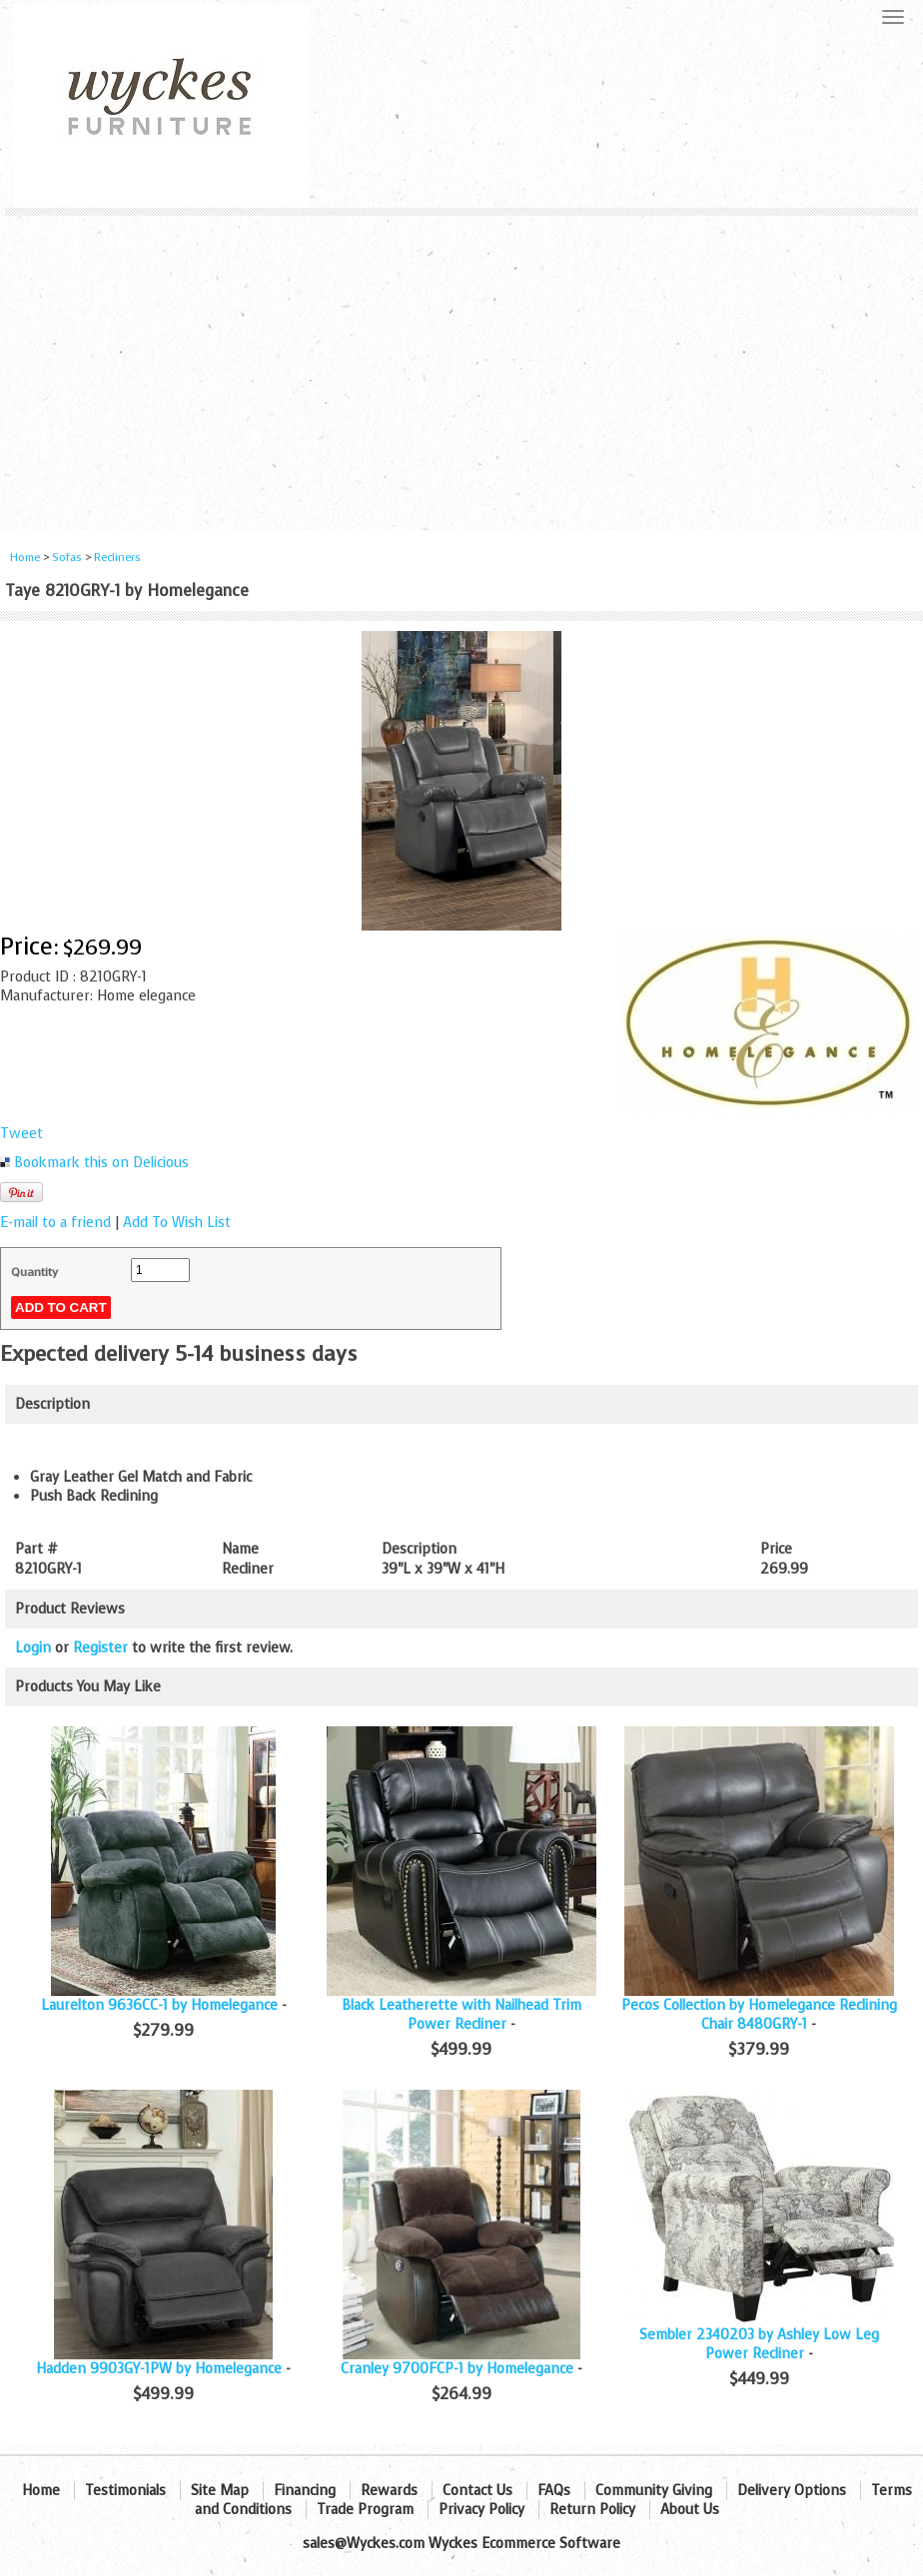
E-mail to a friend (55, 1222)
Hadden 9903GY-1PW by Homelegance (159, 2368)
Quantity (34, 1272)
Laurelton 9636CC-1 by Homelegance (159, 2005)
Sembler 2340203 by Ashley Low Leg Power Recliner (759, 2344)
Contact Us (477, 2490)
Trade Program (365, 2509)
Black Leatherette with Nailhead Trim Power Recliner (461, 2015)
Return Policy (592, 2509)
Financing (305, 2490)
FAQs (553, 2490)
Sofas (67, 557)
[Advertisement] (461, 365)
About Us (689, 2509)
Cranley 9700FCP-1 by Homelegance (457, 2368)
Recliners (117, 557)
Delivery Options (791, 2490)
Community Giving (653, 2490)
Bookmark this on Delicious (101, 1162)
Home (25, 557)
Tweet (21, 1133)
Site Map (220, 2490)
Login (33, 1647)
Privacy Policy (481, 2509)
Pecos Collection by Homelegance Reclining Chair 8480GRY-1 (759, 2015)
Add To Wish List (177, 1222)
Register (100, 1647)
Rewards (389, 2490)
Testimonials (125, 2490)
